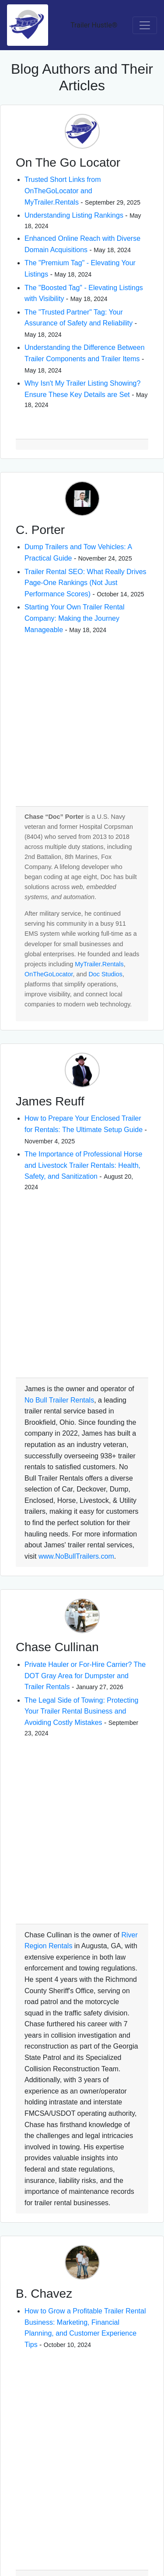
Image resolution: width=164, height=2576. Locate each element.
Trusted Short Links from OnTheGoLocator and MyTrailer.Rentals (62, 190)
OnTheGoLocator (48, 974)
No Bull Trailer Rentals (59, 1400)
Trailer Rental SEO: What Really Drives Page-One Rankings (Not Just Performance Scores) (85, 583)
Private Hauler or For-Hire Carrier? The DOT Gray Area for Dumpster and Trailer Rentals (85, 1675)
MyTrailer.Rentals (99, 964)
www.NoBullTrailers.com (76, 1556)
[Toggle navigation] (145, 25)
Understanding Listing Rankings (73, 215)
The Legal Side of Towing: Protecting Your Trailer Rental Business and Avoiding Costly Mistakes (81, 1711)
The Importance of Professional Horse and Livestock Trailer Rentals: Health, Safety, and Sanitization (83, 1165)
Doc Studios (105, 974)
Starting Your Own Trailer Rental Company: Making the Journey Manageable (74, 618)
